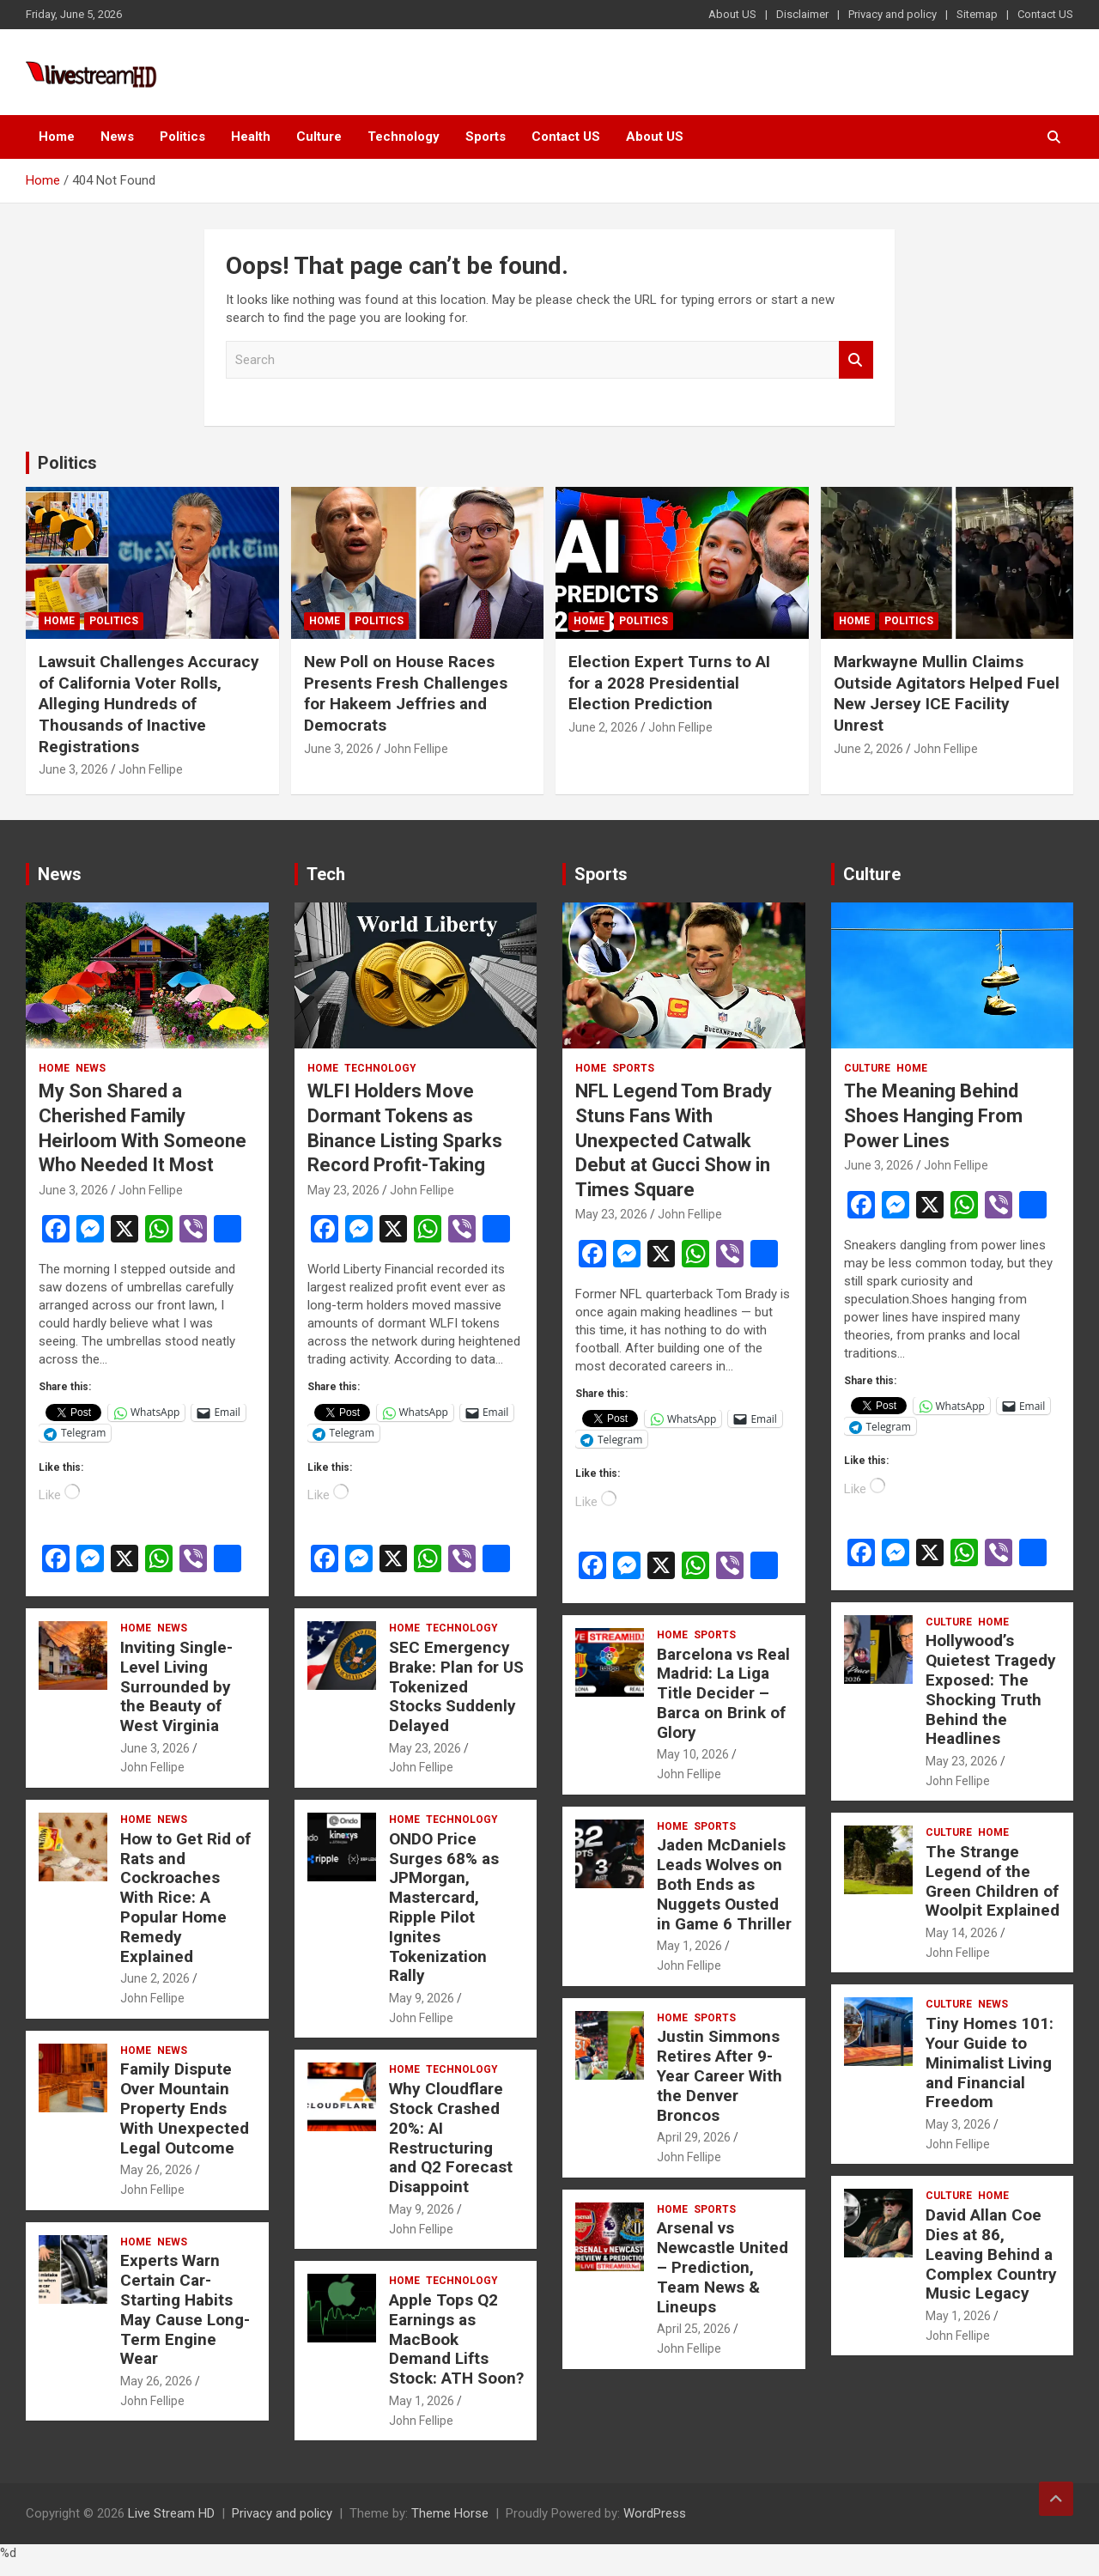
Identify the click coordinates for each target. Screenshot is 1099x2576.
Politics (182, 136)
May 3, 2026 (958, 2124)
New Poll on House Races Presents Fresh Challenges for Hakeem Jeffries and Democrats (405, 693)
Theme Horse (450, 2513)
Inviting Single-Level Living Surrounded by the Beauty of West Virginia (176, 1686)
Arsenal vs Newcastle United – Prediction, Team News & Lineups (722, 2267)
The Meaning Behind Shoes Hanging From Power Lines (933, 1115)
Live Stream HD (171, 2513)
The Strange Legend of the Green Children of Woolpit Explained (993, 1881)
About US (732, 14)
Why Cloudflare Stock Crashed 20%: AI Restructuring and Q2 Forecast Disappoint (451, 2137)
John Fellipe (150, 769)
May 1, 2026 (421, 2401)
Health (250, 136)
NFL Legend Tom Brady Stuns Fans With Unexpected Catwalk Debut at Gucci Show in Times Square (673, 1140)
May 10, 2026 (693, 1754)
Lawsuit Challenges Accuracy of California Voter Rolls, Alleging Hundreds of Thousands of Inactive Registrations (149, 704)
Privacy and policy (892, 14)
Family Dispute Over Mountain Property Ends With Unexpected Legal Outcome (184, 2108)
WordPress (654, 2513)
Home (57, 136)
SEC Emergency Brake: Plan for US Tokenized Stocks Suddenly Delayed (456, 1686)
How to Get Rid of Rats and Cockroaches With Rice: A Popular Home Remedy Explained (185, 1897)
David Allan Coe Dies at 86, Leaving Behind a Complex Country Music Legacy (991, 2254)
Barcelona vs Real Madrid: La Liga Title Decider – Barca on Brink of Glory (723, 1693)
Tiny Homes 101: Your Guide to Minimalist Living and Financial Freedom (989, 2062)
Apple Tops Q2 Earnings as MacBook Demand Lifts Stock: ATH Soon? (456, 2339)
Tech (326, 874)
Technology (403, 136)
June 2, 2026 (603, 727)
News (117, 136)
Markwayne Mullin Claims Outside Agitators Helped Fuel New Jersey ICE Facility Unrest (947, 693)
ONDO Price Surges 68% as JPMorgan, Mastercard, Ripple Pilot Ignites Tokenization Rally (444, 1907)
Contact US (1045, 14)
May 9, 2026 (421, 1998)
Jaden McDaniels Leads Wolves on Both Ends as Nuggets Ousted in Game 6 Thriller (724, 1884)
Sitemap (977, 14)
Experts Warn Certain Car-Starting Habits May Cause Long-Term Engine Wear (185, 2309)
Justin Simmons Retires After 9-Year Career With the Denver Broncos (719, 2075)
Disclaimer (802, 14)
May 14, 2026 (962, 1933)
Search (856, 360)
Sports (485, 136)
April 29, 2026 (694, 2137)
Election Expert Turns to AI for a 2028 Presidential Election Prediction (669, 683)
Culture (319, 136)
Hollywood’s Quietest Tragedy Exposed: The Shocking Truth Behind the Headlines (991, 1689)
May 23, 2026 (343, 1190)
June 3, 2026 (73, 769)
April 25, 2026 (694, 2329)
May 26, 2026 (156, 2170)
